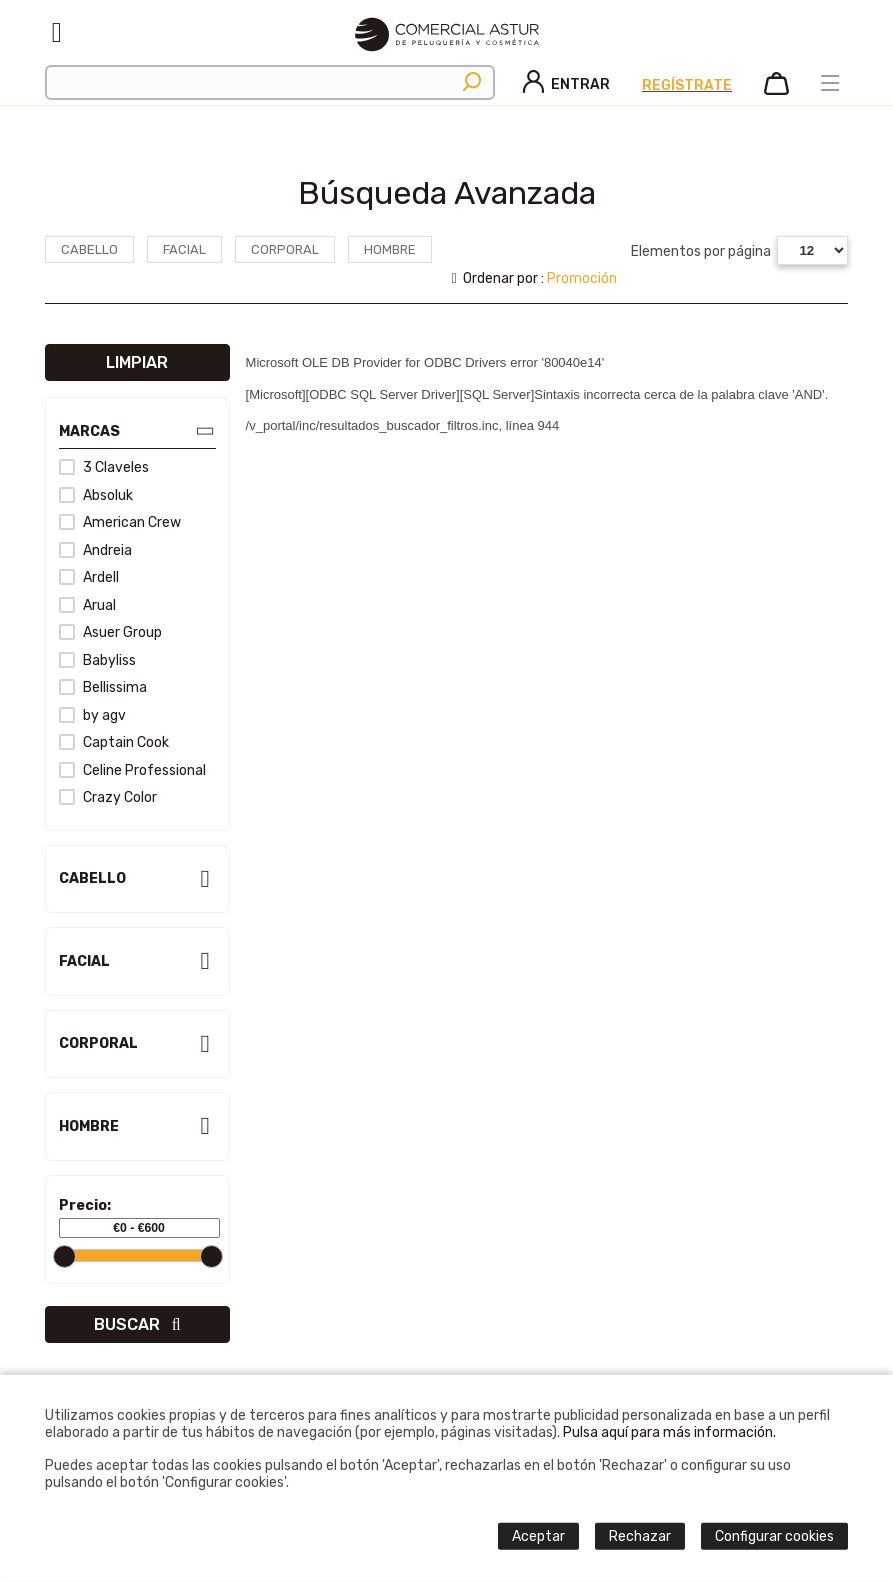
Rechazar (640, 1536)
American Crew (120, 522)
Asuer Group (110, 632)
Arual (87, 605)
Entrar (566, 84)
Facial (184, 249)
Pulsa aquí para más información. (669, 1432)
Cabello (89, 249)
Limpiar (137, 362)
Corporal (285, 249)
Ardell (89, 577)
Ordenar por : (535, 278)
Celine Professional (132, 770)
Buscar (137, 1324)
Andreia (95, 550)
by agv (92, 715)
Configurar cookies (774, 1536)
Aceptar (538, 1536)
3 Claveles (104, 467)
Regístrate (687, 85)
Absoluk (96, 495)
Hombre (390, 249)
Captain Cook (114, 742)
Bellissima (103, 687)
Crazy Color (108, 797)
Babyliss (97, 660)
